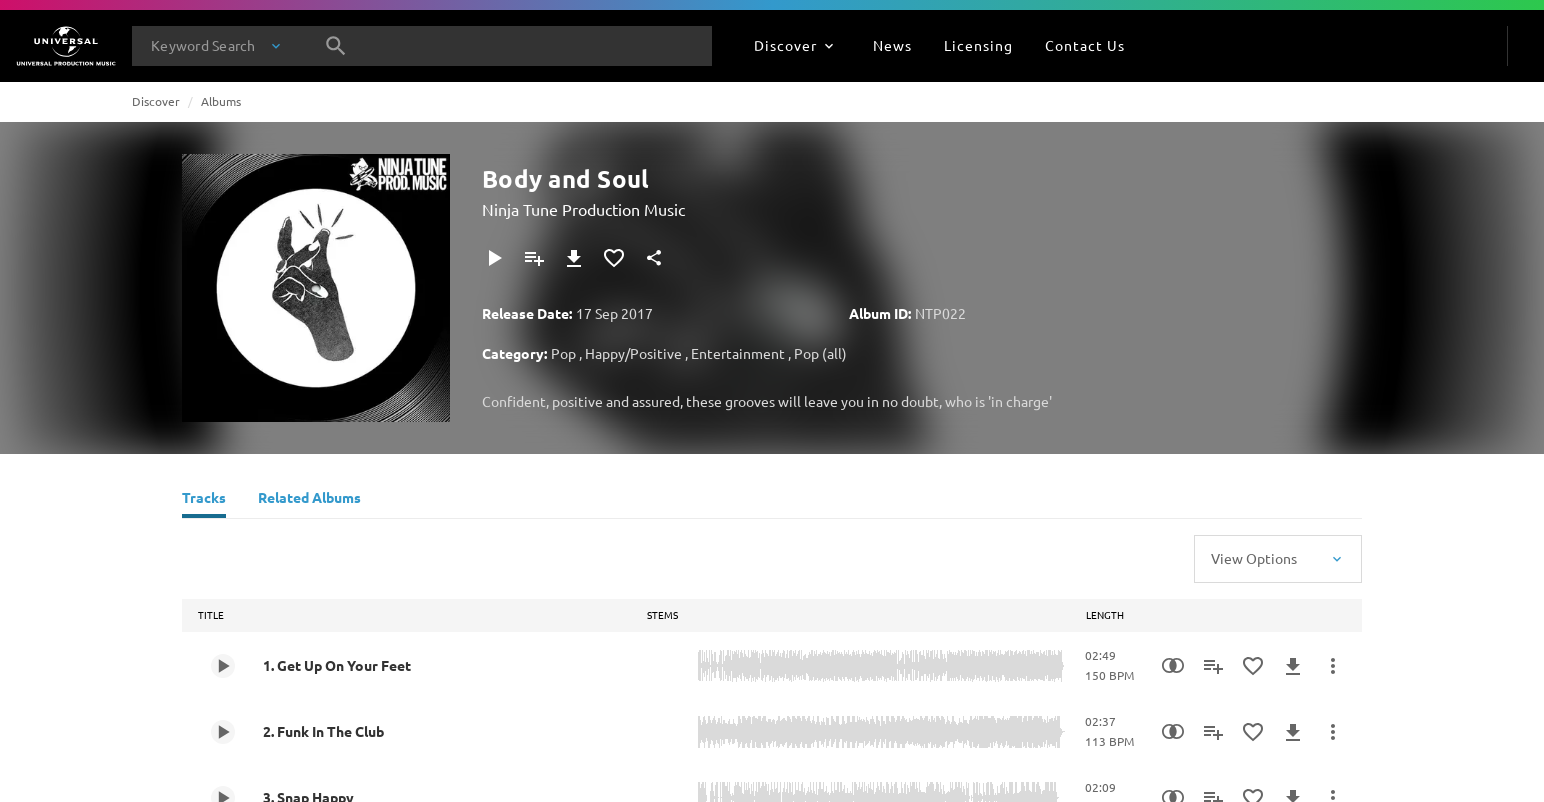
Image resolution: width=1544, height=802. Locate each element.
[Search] (336, 46)
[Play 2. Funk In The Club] (223, 732)
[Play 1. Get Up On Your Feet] (223, 666)
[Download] (574, 258)
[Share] (654, 258)
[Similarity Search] (1173, 666)
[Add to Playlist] (534, 258)
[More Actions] (1333, 666)
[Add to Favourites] (614, 258)
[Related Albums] (309, 500)
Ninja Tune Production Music (583, 209)
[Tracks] (204, 500)
